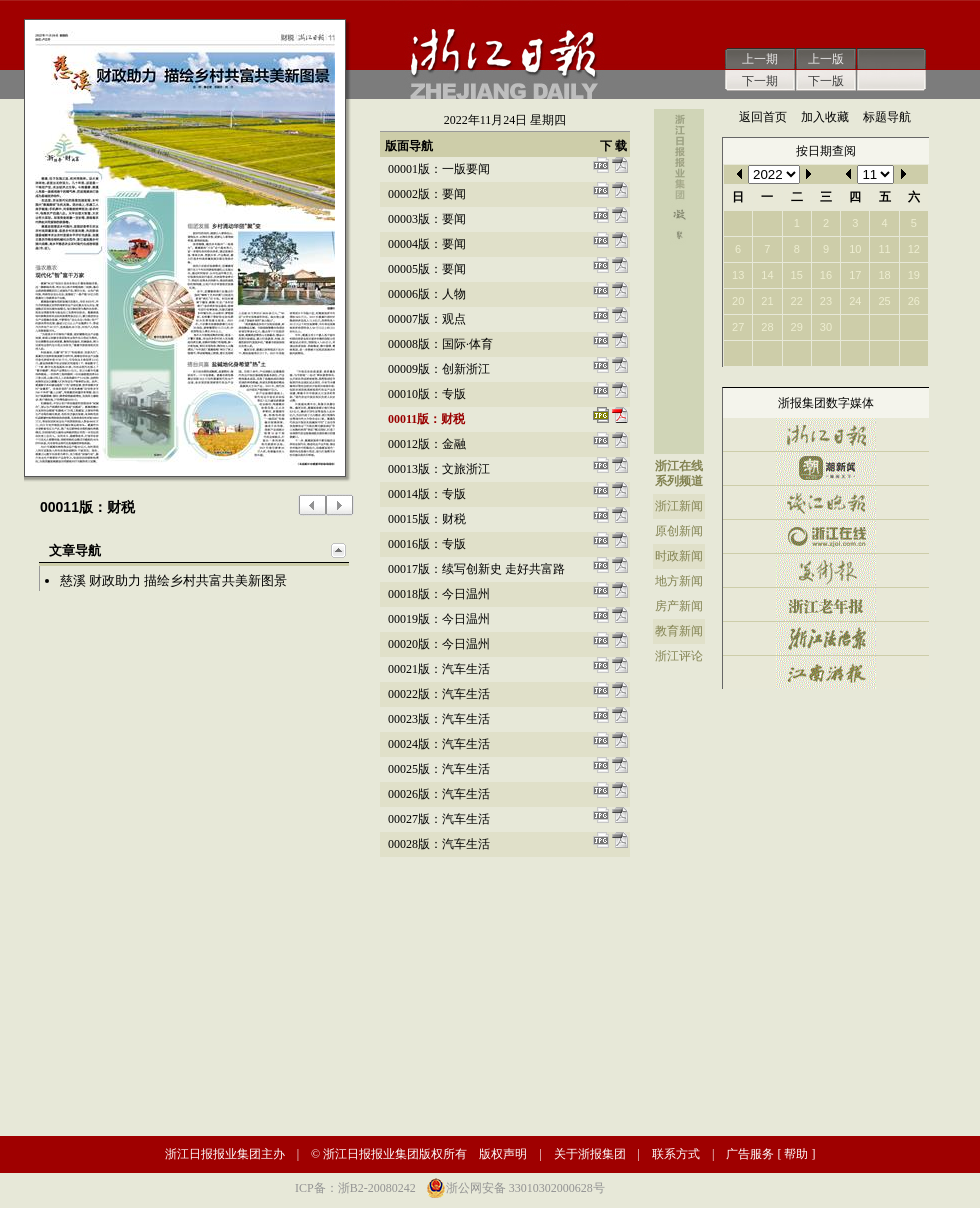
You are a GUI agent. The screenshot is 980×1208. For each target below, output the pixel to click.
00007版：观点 (427, 319)
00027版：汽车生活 (439, 819)
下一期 (760, 81)
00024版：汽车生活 (439, 744)
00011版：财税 (426, 419)
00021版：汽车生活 (439, 669)
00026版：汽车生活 (439, 794)
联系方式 (676, 1154)
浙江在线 (679, 466)
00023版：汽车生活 (439, 719)
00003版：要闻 (427, 219)
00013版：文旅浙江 (439, 469)
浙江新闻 (679, 506)
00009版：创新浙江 (439, 369)
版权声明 (503, 1154)
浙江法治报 (826, 638)
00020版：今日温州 (439, 644)
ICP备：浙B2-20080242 (355, 1188)
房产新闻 (679, 606)
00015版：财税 (427, 519)
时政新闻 (679, 556)
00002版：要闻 (427, 194)
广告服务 (750, 1154)
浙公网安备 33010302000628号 (525, 1188)
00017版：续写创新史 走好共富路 (476, 569)
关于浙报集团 (590, 1154)
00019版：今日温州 (439, 619)
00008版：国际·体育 (440, 344)
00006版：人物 (427, 294)
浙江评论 (679, 656)
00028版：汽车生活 (439, 844)
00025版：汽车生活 (439, 769)
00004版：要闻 (427, 244)
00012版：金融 (427, 444)
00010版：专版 (427, 394)
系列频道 (679, 481)
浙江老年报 (826, 604)
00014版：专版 (427, 494)
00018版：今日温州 (439, 594)
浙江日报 (826, 434)
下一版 (826, 81)
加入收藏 (825, 117)
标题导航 (887, 117)
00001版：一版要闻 (439, 169)
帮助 (796, 1154)
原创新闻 (679, 531)
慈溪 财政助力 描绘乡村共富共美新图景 (174, 580)
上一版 (826, 59)
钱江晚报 (826, 502)
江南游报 (826, 672)
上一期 (760, 59)
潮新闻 (826, 468)
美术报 (826, 570)
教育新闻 (679, 631)
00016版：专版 (427, 544)
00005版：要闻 (427, 269)
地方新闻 (679, 581)
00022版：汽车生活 (439, 694)
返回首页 (763, 117)
